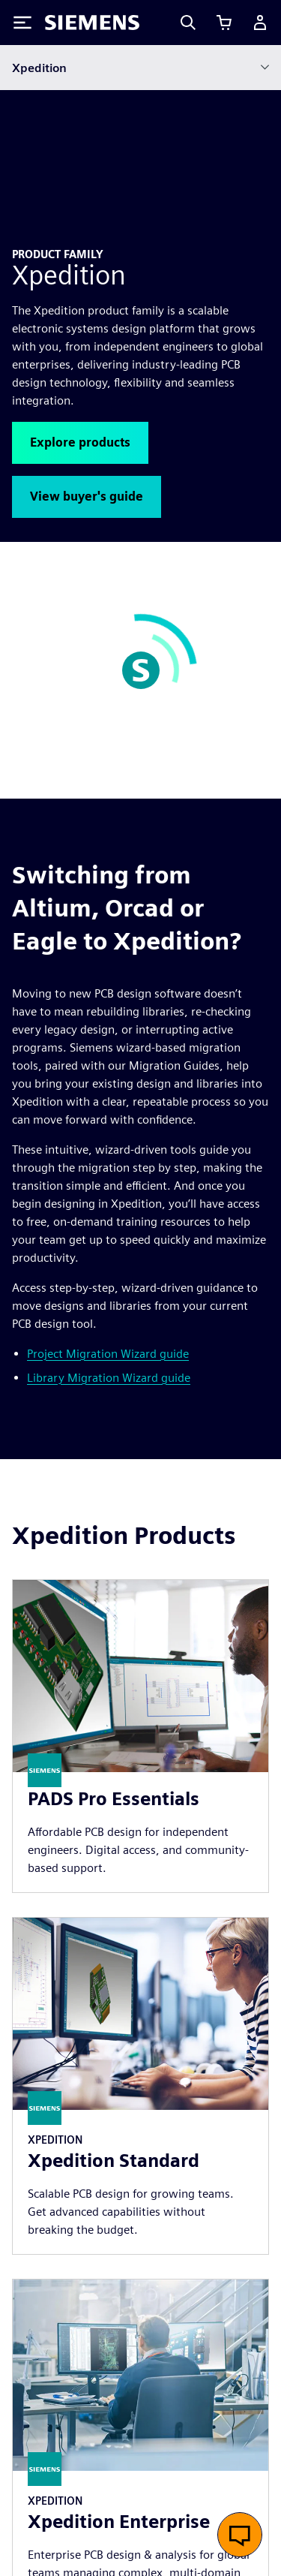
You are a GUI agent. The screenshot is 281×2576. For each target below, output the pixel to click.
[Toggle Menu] (22, 22)
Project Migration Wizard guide (108, 1157)
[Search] (188, 23)
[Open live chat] (239, 2534)
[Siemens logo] (92, 22)
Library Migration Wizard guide (108, 1181)
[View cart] (224, 23)
